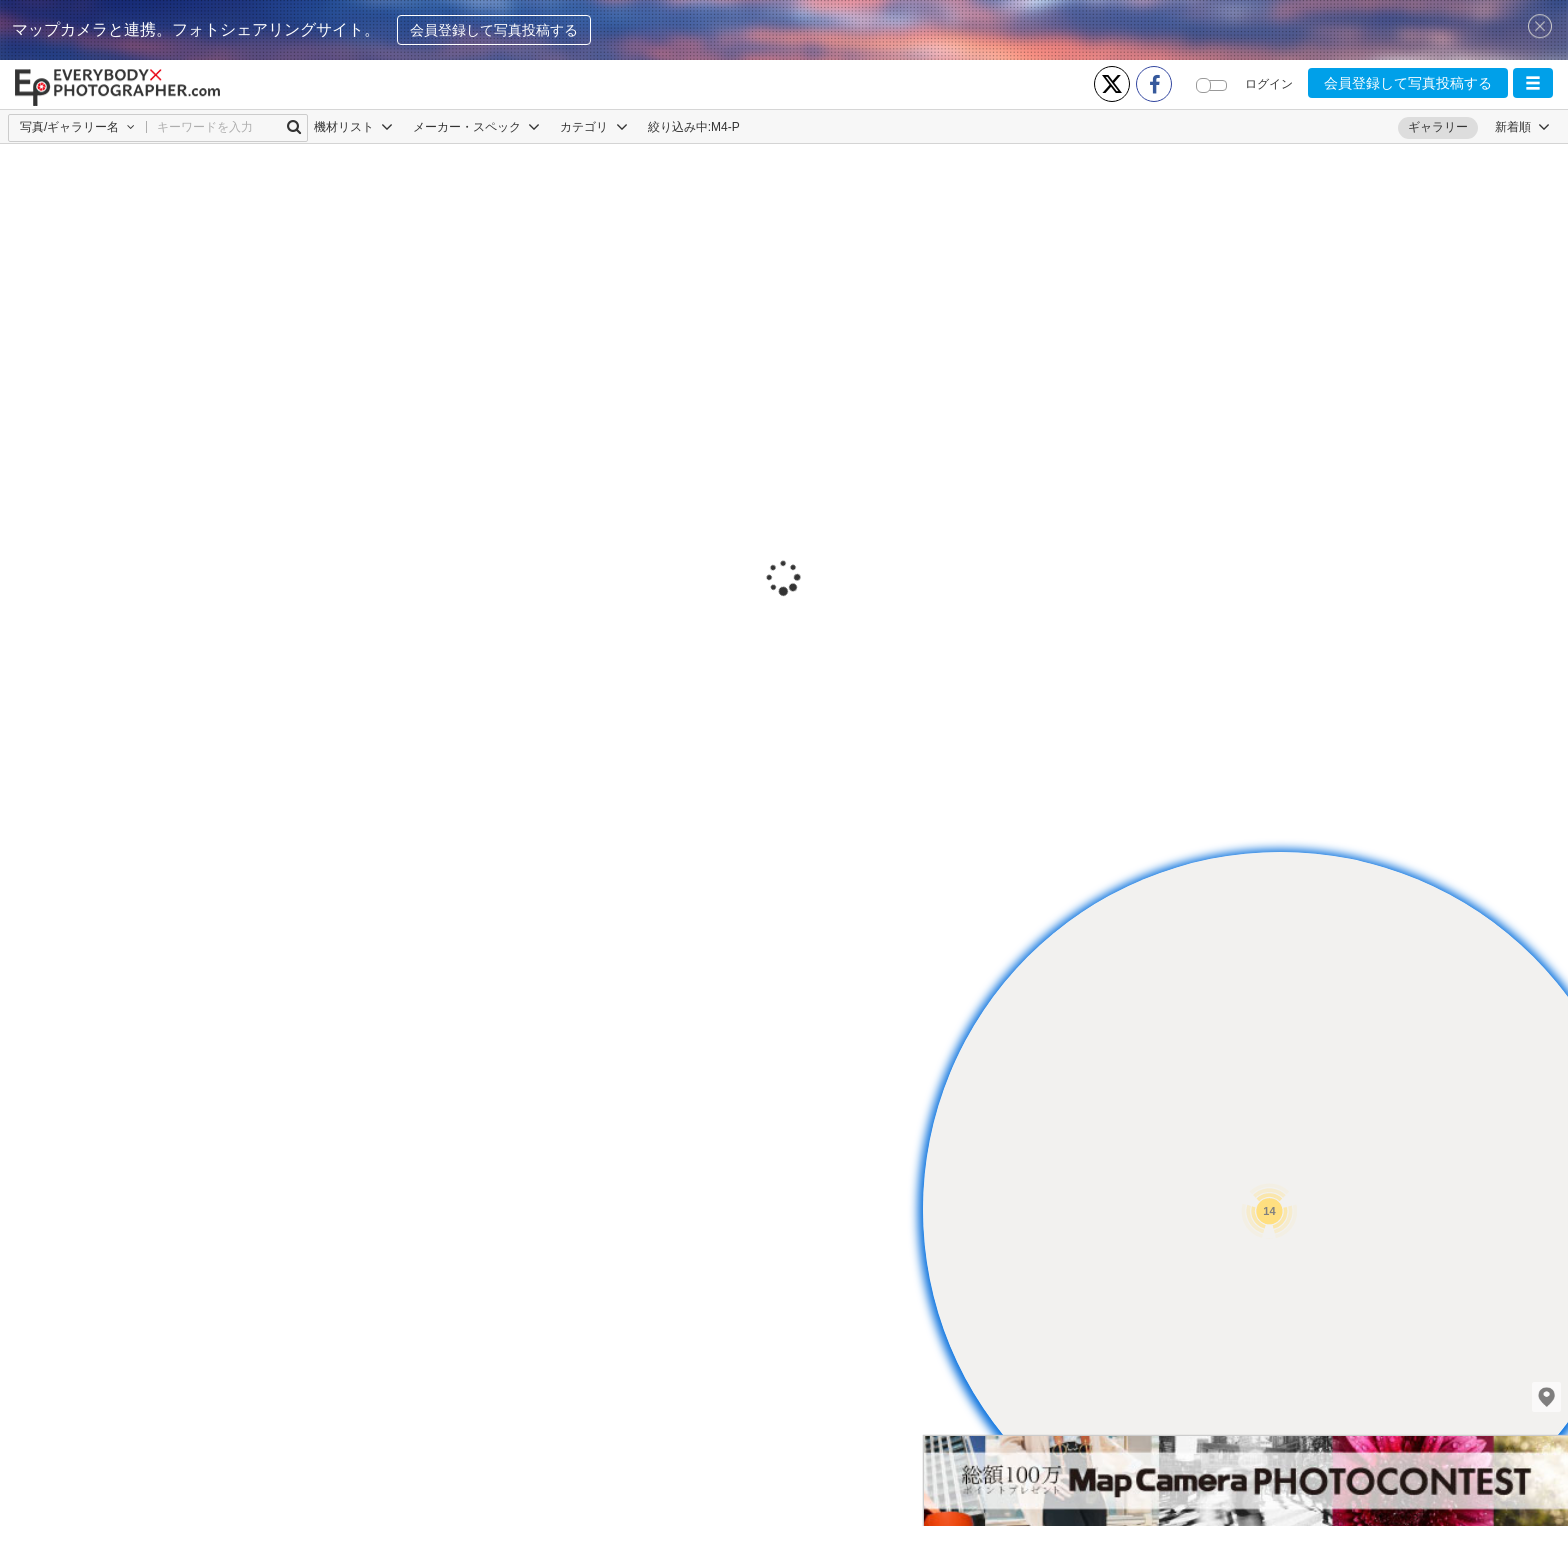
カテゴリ (593, 127)
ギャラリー (1438, 127)
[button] (1533, 83)
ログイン (1269, 84)
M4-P (725, 127)
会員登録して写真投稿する (494, 30)
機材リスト (353, 127)
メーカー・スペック (476, 127)
